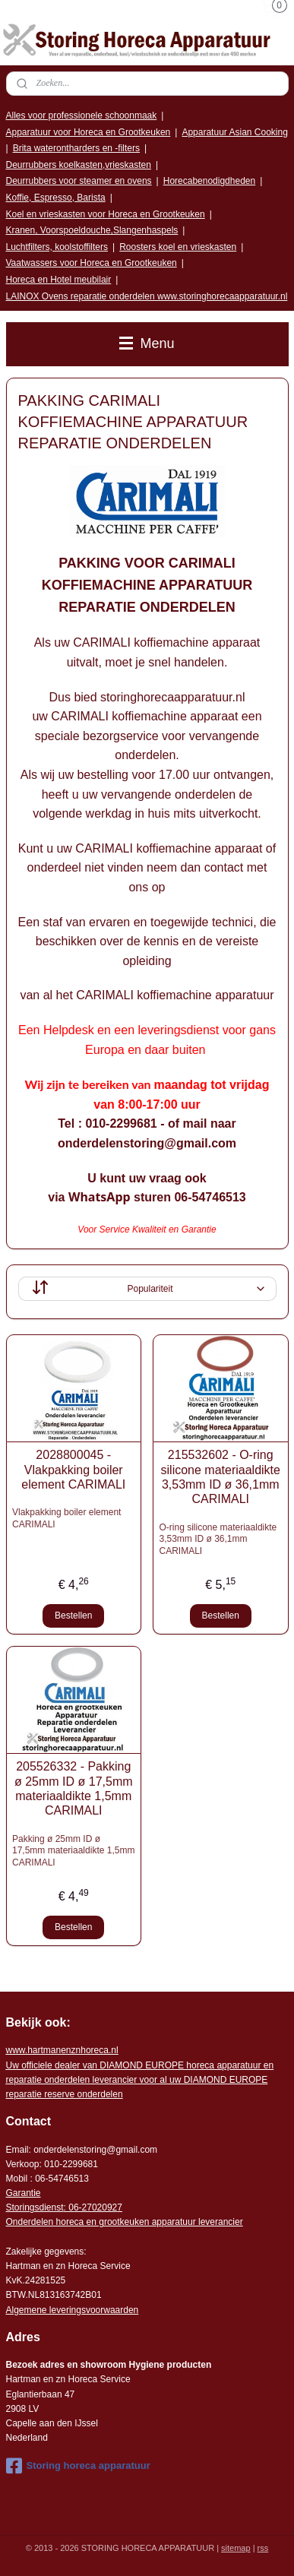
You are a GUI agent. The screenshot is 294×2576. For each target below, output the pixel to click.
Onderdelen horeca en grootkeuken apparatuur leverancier (124, 2222)
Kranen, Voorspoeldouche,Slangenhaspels (92, 230)
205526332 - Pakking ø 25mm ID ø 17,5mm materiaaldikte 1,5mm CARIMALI (73, 1789)
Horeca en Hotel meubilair (59, 279)
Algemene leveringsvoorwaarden (72, 2310)
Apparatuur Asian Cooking (234, 132)
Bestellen (73, 1615)
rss (263, 2547)
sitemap (236, 2547)
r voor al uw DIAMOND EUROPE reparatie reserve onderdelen (140, 2080)
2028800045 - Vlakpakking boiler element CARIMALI (73, 1470)
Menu (146, 343)
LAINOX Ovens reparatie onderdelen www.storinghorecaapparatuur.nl (147, 296)
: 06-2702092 (91, 2207)
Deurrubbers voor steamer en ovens (79, 181)
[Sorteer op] (147, 1288)
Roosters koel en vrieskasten (177, 247)
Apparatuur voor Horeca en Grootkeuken (88, 132)
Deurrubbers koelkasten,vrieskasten (78, 165)
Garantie (23, 2193)
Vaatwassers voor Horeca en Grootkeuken (91, 263)
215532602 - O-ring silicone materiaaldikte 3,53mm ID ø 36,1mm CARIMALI (220, 1477)
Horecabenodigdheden (209, 181)
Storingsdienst (35, 2207)
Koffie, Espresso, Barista (56, 197)
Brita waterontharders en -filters (76, 148)
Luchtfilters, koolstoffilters (57, 247)
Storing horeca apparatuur (78, 2466)
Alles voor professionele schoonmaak (81, 115)
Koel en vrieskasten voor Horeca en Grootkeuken (105, 214)
